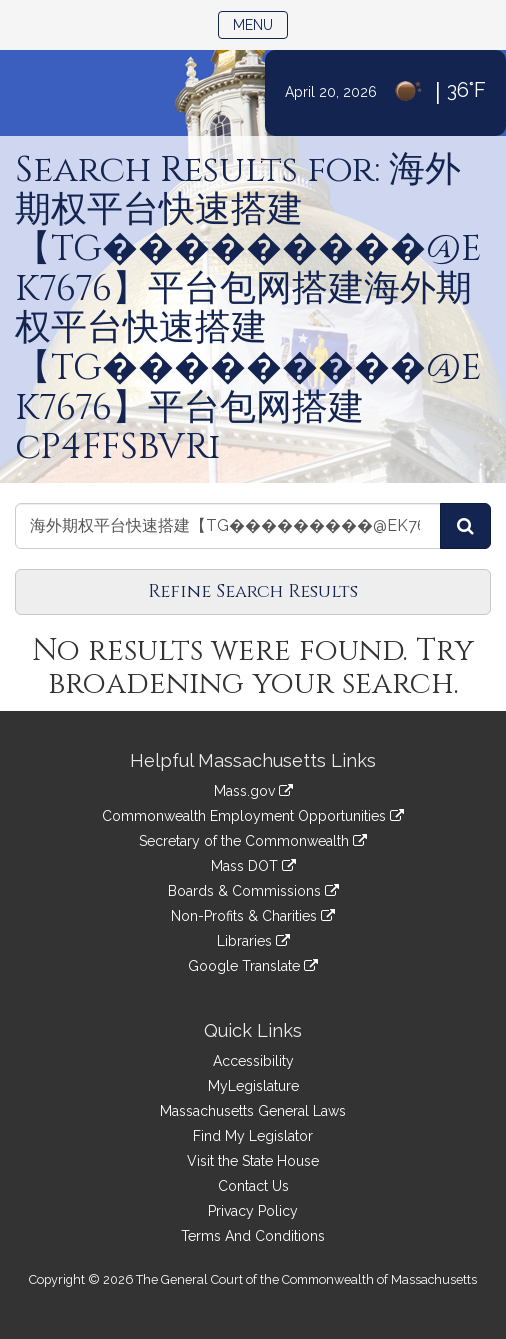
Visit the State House (253, 1161)
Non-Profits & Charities (253, 916)
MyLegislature (253, 1086)
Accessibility (253, 1061)
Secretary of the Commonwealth (253, 841)
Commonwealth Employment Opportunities (253, 816)
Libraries (253, 941)
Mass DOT (253, 866)
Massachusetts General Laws (253, 1111)
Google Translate (253, 966)
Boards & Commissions (253, 891)
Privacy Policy (253, 1211)
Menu (260, 23)
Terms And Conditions (253, 1236)
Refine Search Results (253, 591)
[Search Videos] (465, 526)
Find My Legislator (253, 1136)
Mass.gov (253, 791)
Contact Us (253, 1186)
